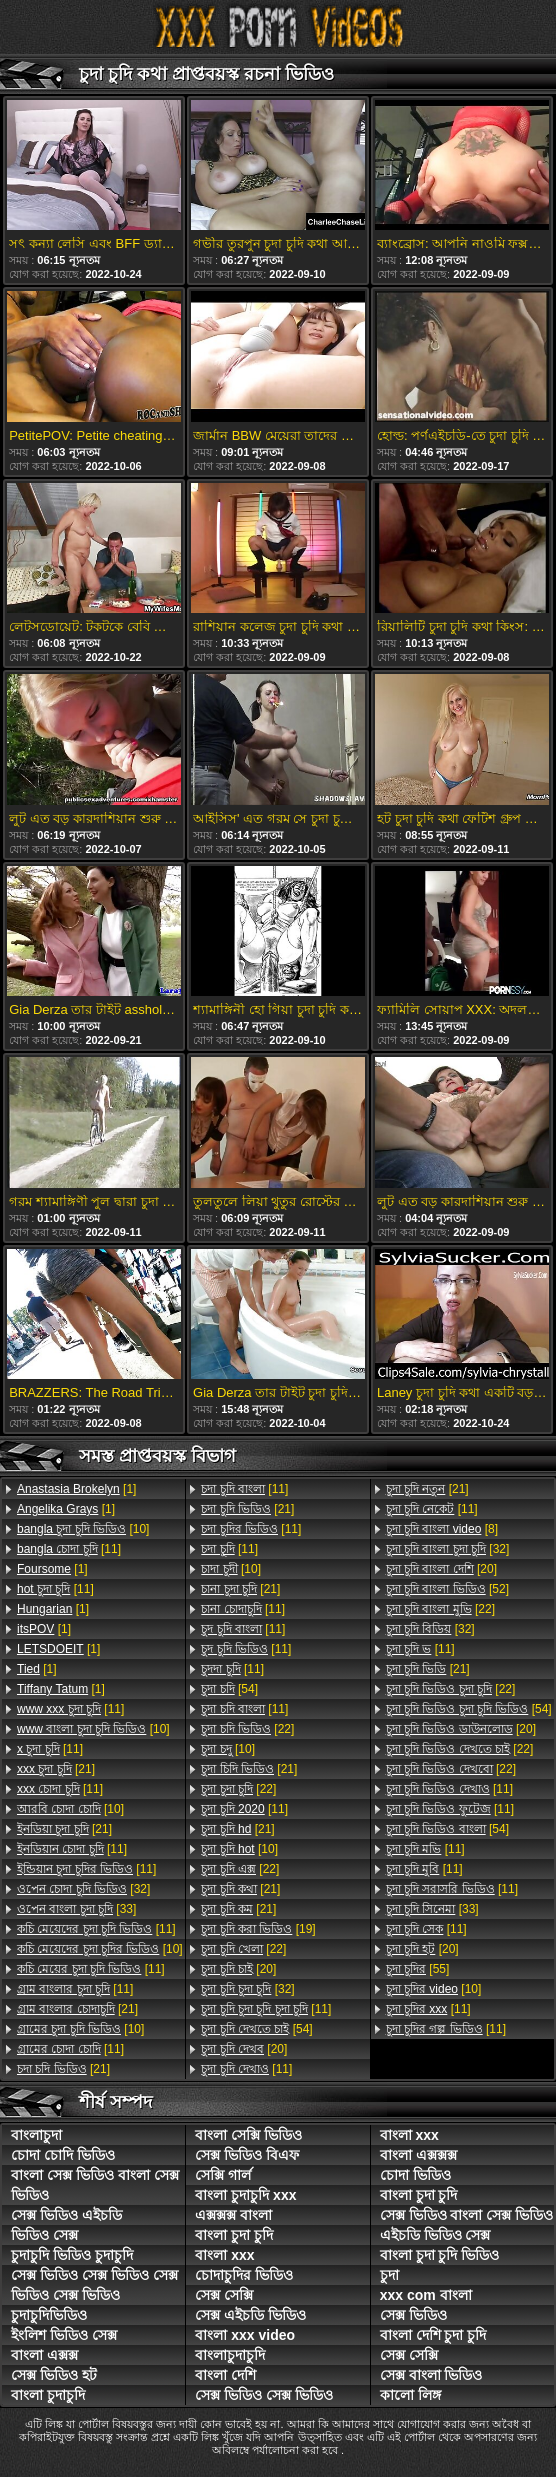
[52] (447, 1589)
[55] (418, 1969)
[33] (76, 1909)
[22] (247, 1729)
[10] (83, 1529)
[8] (442, 1529)
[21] (56, 1769)
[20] (238, 1969)
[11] (69, 1549)
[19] (258, 1929)
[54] (229, 1689)
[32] (83, 1889)
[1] (76, 1489)
